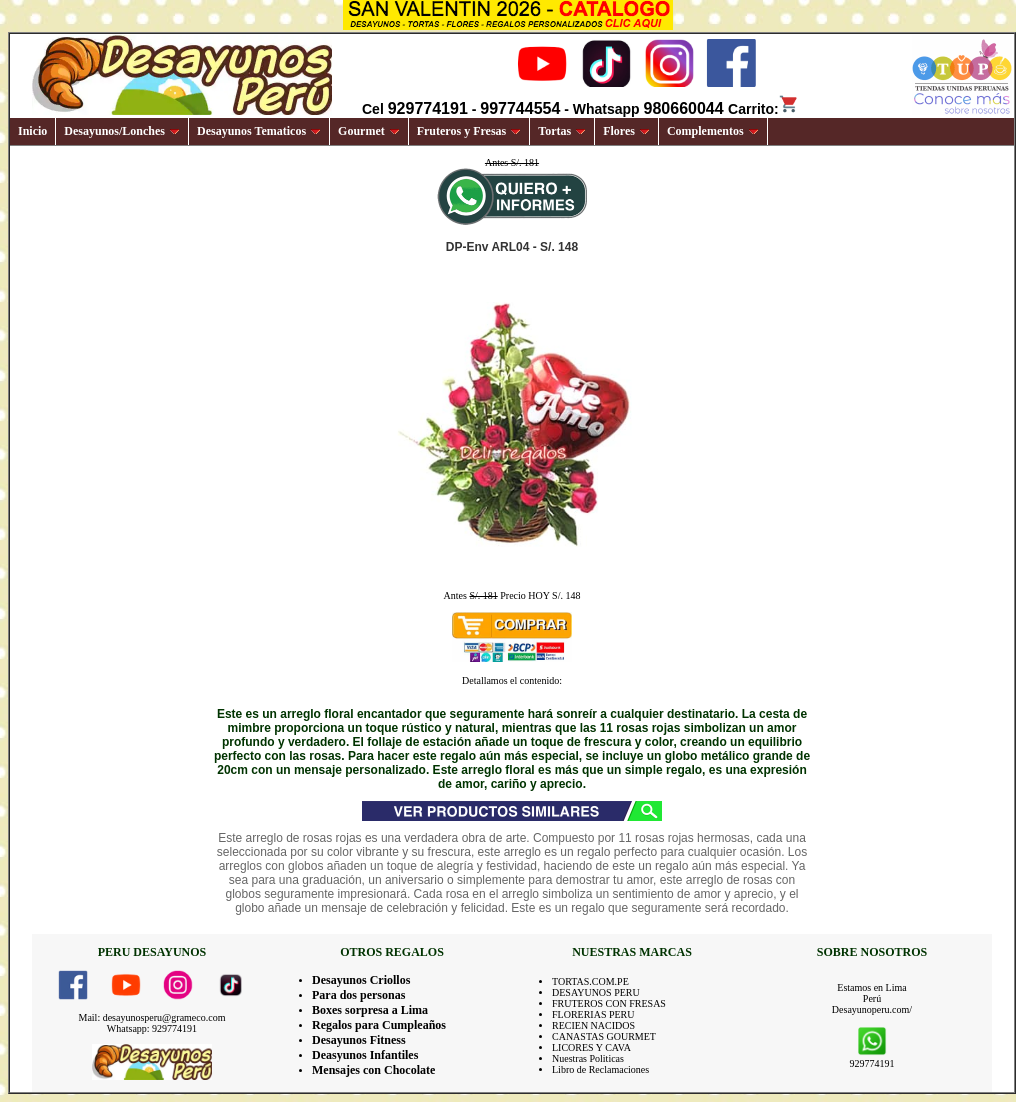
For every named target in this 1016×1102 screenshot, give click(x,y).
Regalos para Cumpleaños (379, 1025)
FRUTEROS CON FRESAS (609, 1003)
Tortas (562, 131)
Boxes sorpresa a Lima (370, 1010)
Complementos (713, 131)
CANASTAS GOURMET (604, 1036)
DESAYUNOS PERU (596, 992)
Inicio (32, 131)
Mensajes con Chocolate (373, 1070)
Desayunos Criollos (361, 980)
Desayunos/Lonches (122, 131)
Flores (626, 131)
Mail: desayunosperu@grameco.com (152, 1017)
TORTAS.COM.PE (590, 981)
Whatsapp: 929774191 (152, 1028)
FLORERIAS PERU (593, 1014)
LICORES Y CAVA (591, 1047)
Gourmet (369, 131)
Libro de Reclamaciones (600, 1069)
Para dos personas (358, 995)
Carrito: (763, 109)
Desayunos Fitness (359, 1040)
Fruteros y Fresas (469, 131)
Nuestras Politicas (588, 1058)
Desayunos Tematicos (259, 131)
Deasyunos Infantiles (365, 1055)
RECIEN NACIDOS (593, 1025)
